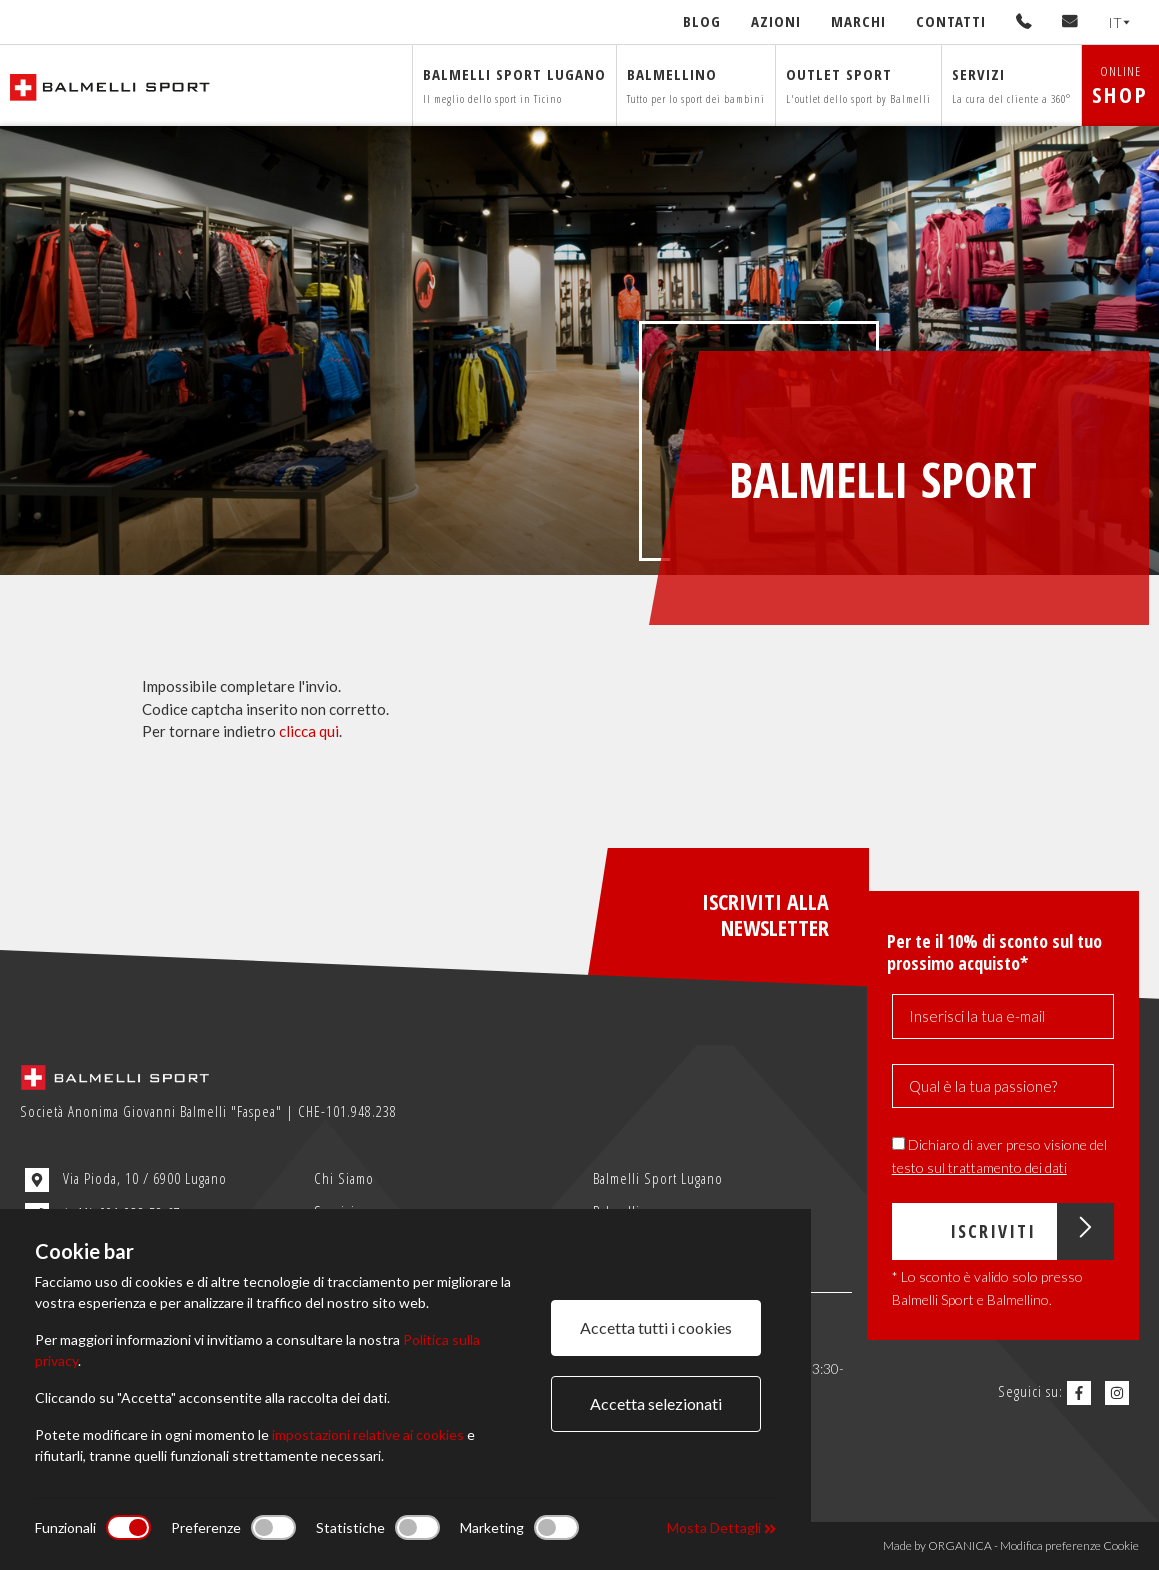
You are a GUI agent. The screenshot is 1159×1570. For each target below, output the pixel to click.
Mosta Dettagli (721, 1527)
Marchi (858, 21)
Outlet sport (858, 85)
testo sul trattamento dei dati (979, 1167)
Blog (702, 21)
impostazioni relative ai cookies (368, 1434)
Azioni (776, 21)
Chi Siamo (344, 1178)
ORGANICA (960, 1545)
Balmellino (696, 85)
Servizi (1011, 85)
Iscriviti (1032, 1231)
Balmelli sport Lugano (514, 85)
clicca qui (309, 731)
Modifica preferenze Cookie (1069, 1545)
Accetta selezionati (656, 1403)
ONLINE (1120, 85)
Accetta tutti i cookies (656, 1327)
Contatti (951, 21)
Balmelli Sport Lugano (658, 1178)
